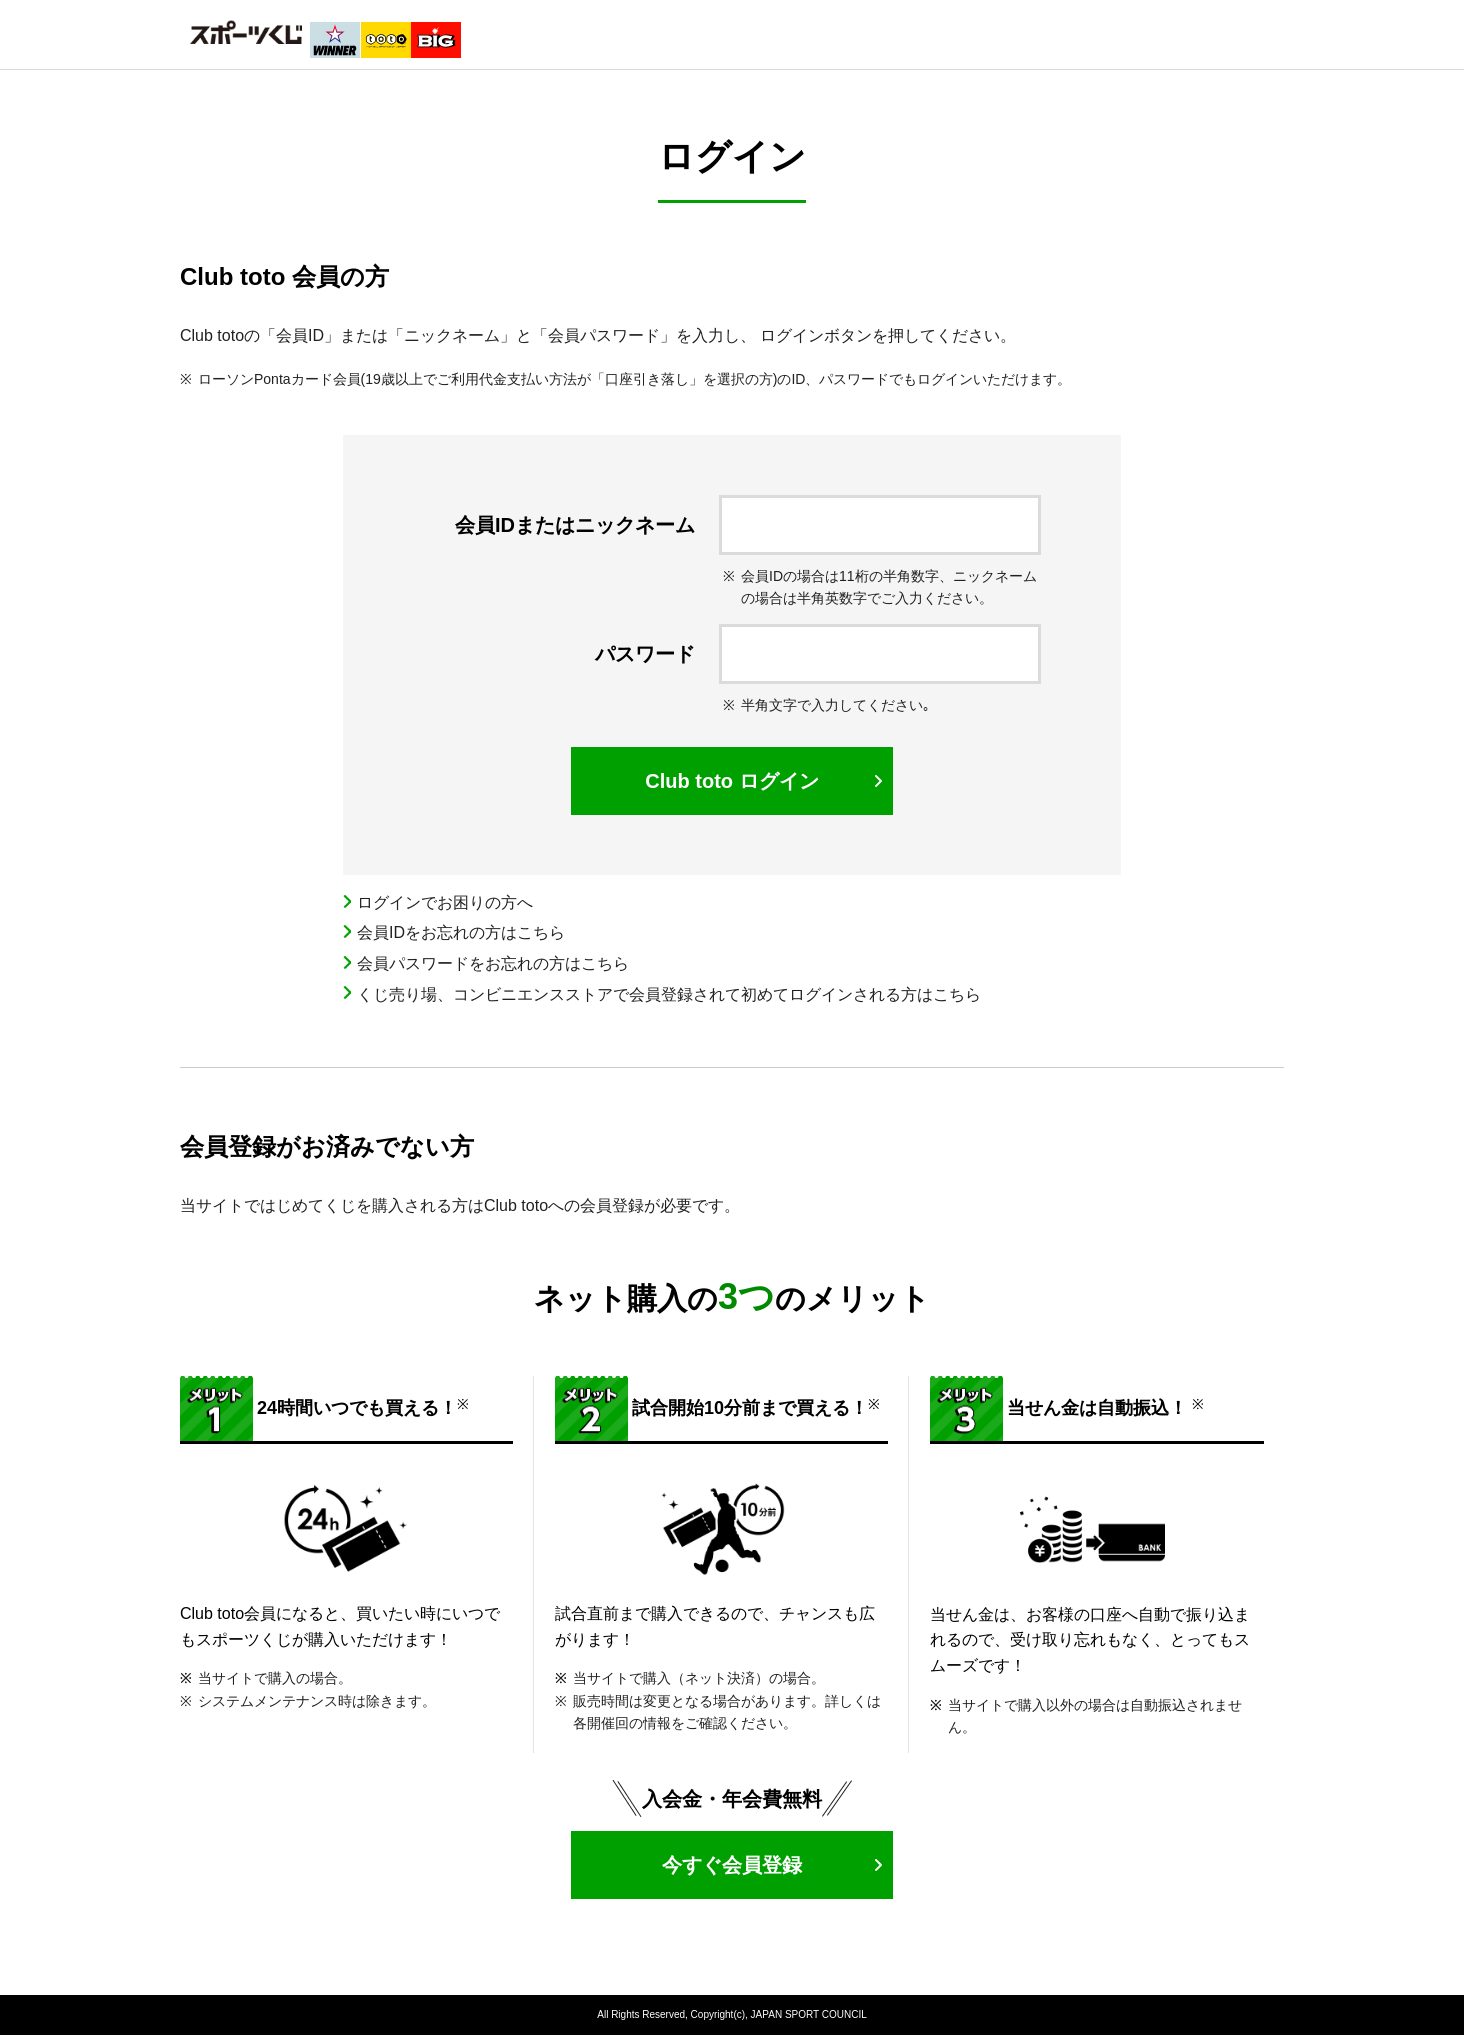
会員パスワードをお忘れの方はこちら (493, 963)
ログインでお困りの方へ (445, 902)
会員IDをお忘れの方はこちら (461, 932)
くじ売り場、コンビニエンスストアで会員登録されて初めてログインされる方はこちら (669, 994)
